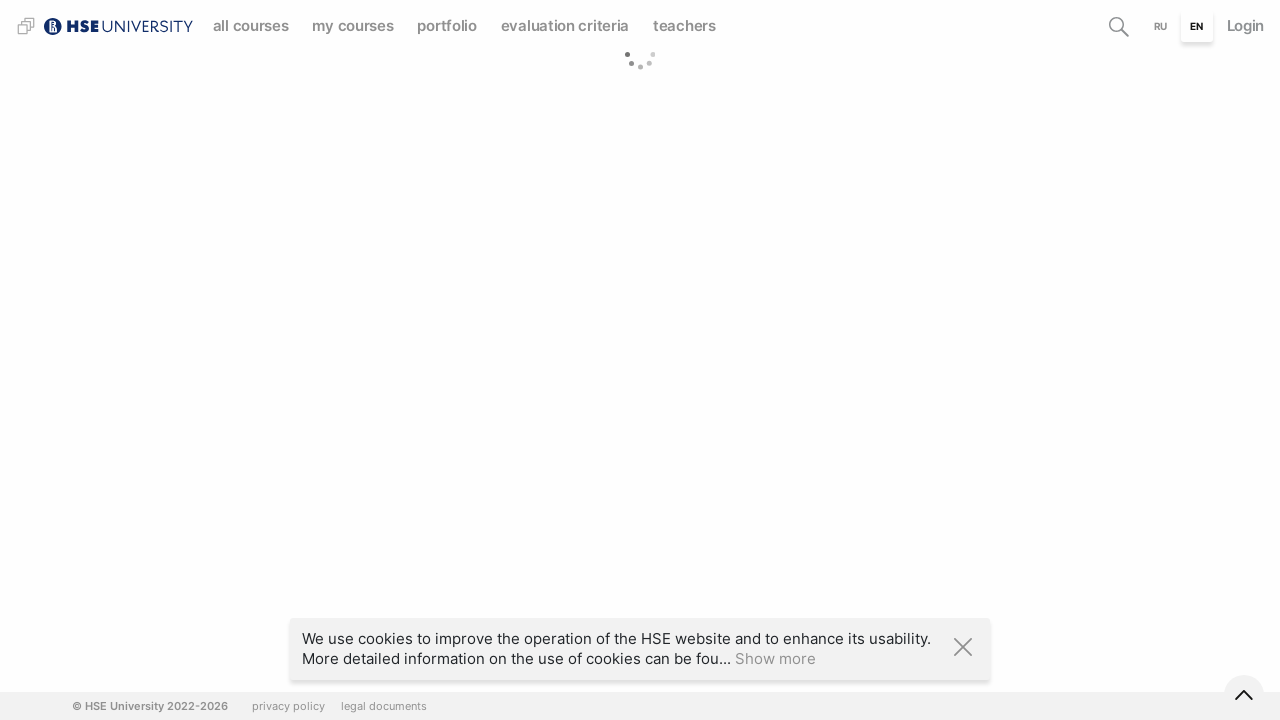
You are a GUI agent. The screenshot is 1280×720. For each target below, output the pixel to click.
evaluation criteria (565, 25)
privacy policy (288, 706)
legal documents (384, 706)
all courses (251, 25)
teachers (684, 25)
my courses (352, 25)
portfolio (446, 25)
